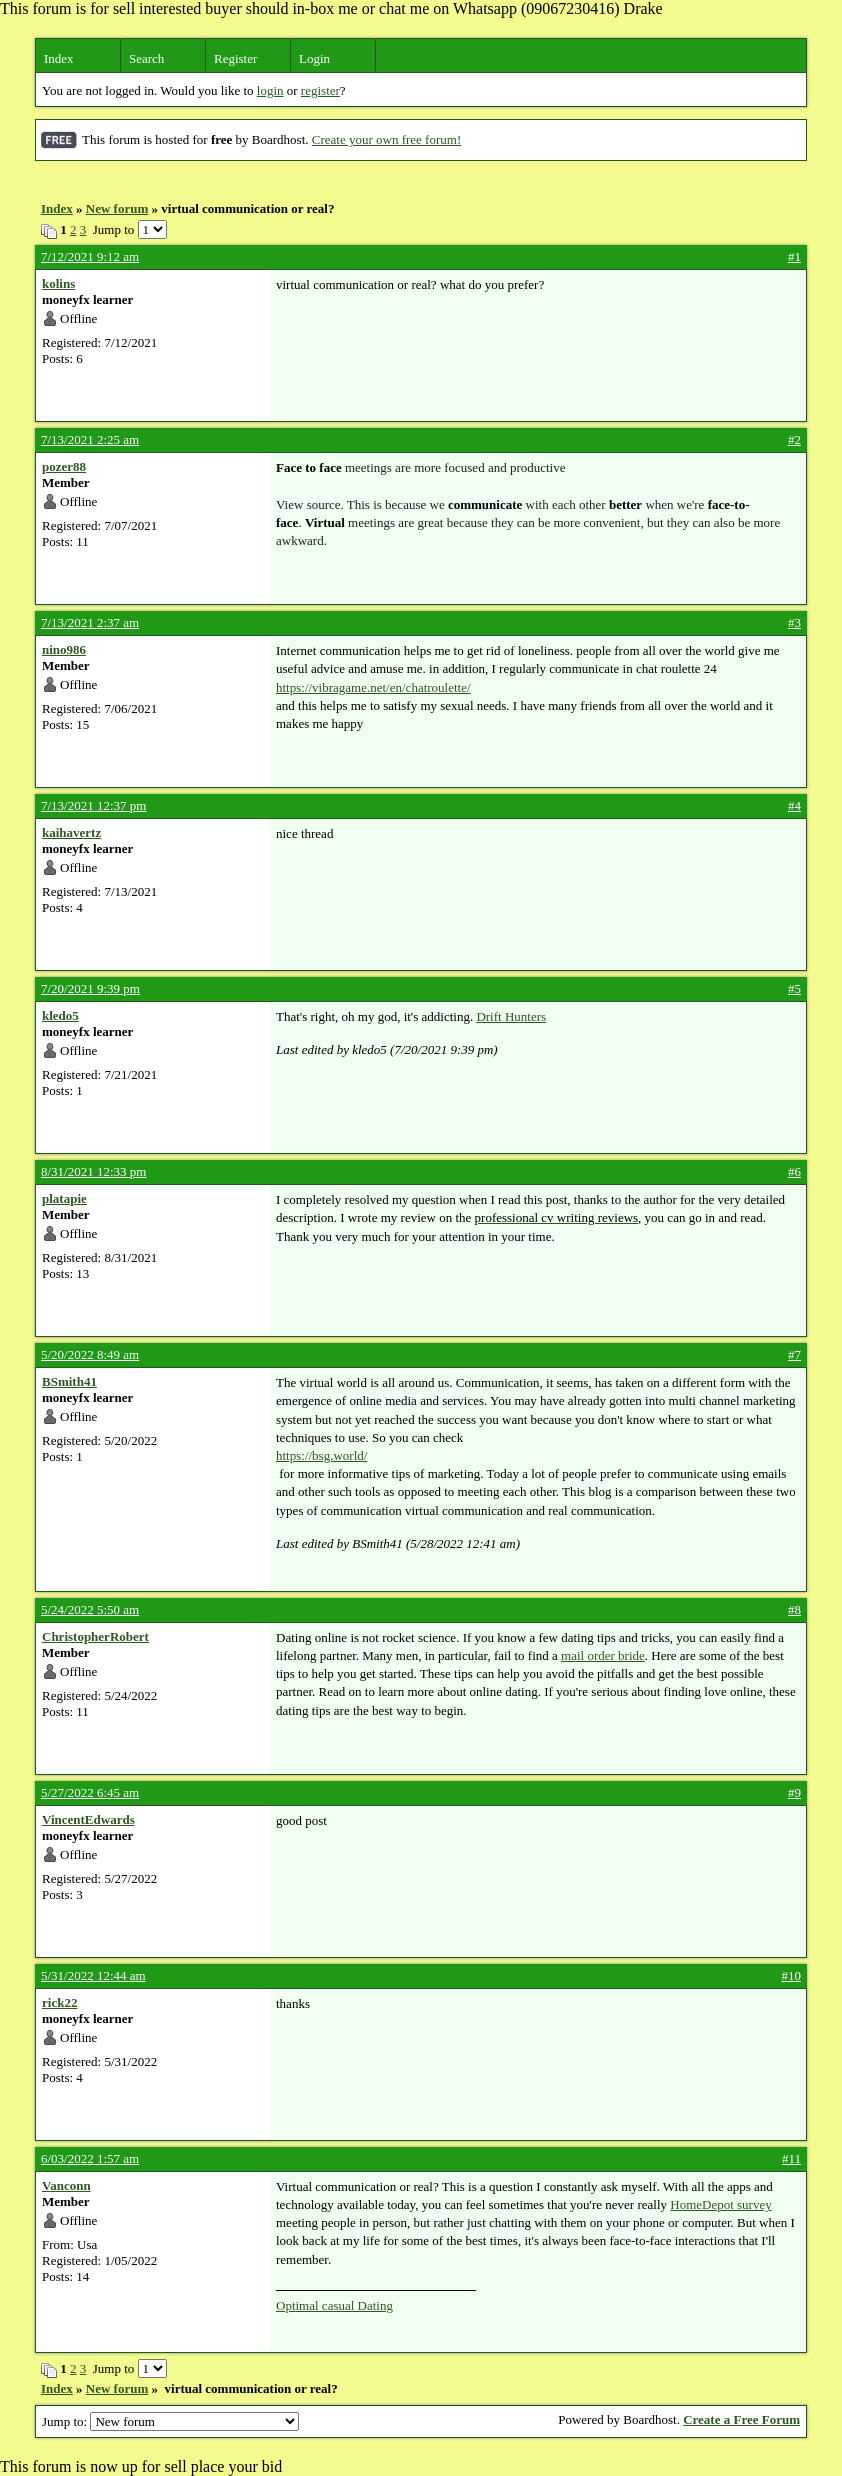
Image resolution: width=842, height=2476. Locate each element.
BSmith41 (69, 1381)
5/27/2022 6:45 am (90, 1792)
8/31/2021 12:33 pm (93, 1171)
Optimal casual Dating (334, 2305)
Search (146, 58)
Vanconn (66, 2185)
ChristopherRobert (95, 1636)
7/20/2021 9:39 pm (90, 988)
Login (314, 58)
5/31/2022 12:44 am (93, 1975)
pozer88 (64, 466)
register (320, 90)
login (270, 90)
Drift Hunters (511, 1016)
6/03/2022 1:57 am (90, 2158)
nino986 (64, 649)
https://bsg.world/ (321, 1455)
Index (59, 58)
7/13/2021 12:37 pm (93, 805)
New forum (117, 208)
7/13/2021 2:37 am (90, 622)
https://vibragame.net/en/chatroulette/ (373, 687)
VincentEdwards (88, 1819)
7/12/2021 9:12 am (90, 256)
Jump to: (170, 2421)
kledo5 (60, 1015)
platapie (64, 1198)
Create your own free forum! (386, 139)
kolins (58, 283)
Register (235, 58)
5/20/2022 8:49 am (90, 1354)
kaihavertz (71, 832)
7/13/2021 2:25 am (90, 439)
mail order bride (603, 1655)
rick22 (59, 2002)
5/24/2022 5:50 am (90, 1609)
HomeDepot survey (720, 2204)
